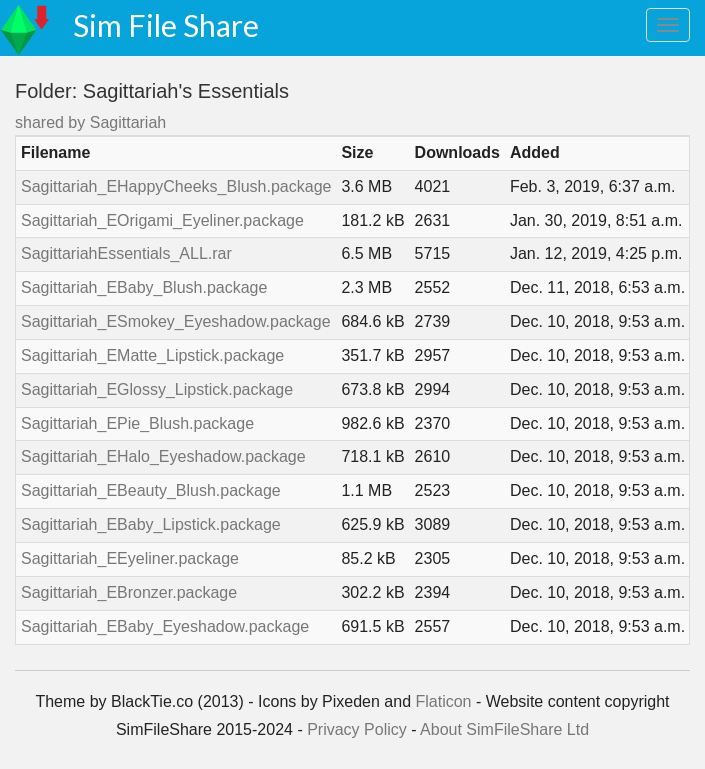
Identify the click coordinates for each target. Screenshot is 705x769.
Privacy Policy (357, 729)
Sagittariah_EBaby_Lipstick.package (151, 524)
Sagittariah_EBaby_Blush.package (144, 287)
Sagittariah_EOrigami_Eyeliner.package (162, 220)
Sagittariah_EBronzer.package (129, 592)
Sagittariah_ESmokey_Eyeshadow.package (176, 321)
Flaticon (443, 701)
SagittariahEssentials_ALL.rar (126, 253)
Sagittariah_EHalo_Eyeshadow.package (163, 456)
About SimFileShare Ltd (504, 729)
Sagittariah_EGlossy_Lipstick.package (157, 389)
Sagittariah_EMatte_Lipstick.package (152, 355)
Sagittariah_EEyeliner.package (130, 558)
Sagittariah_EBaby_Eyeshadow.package (165, 626)
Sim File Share (166, 25)
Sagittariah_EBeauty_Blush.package (151, 490)
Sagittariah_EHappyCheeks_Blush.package (176, 186)
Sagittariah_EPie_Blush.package (137, 423)
